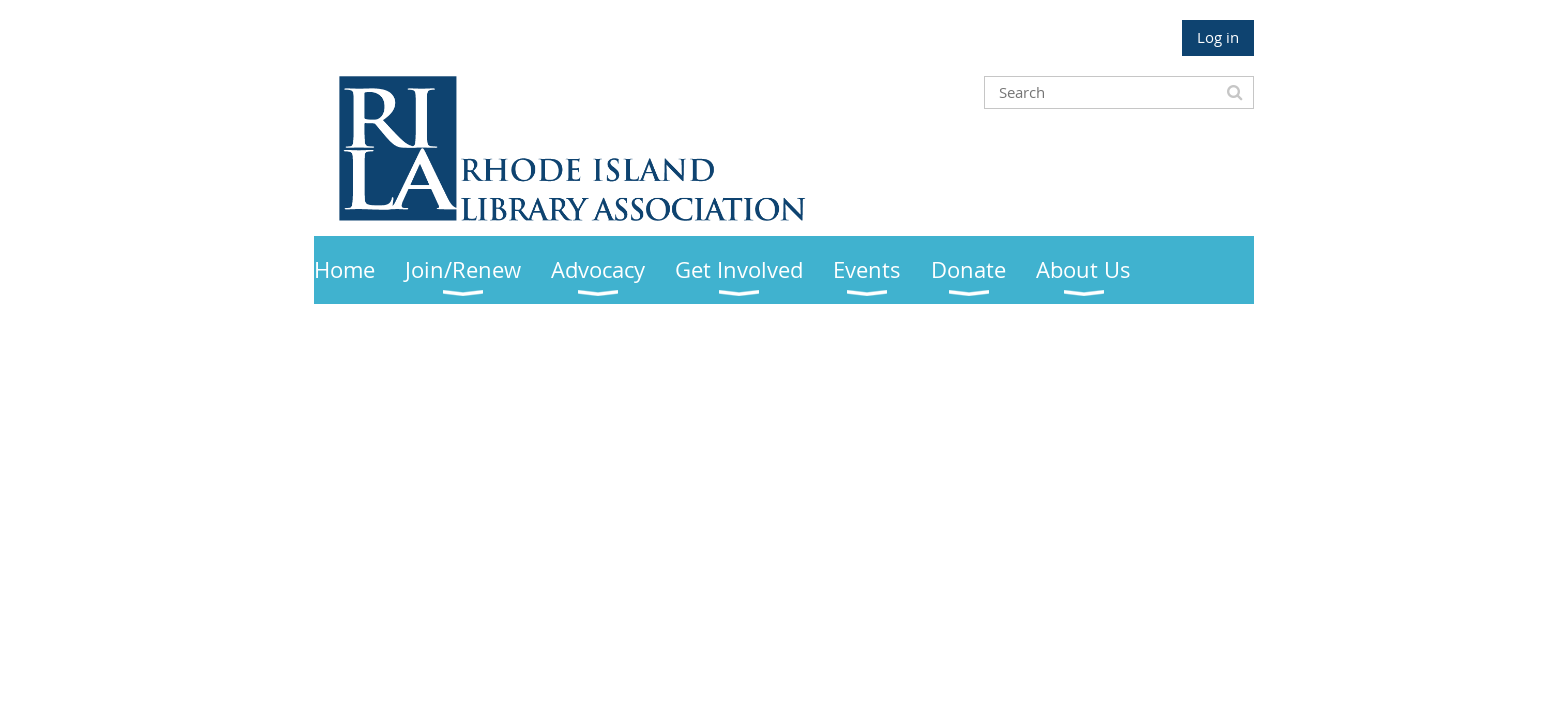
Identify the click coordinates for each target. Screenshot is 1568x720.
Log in (1218, 37)
